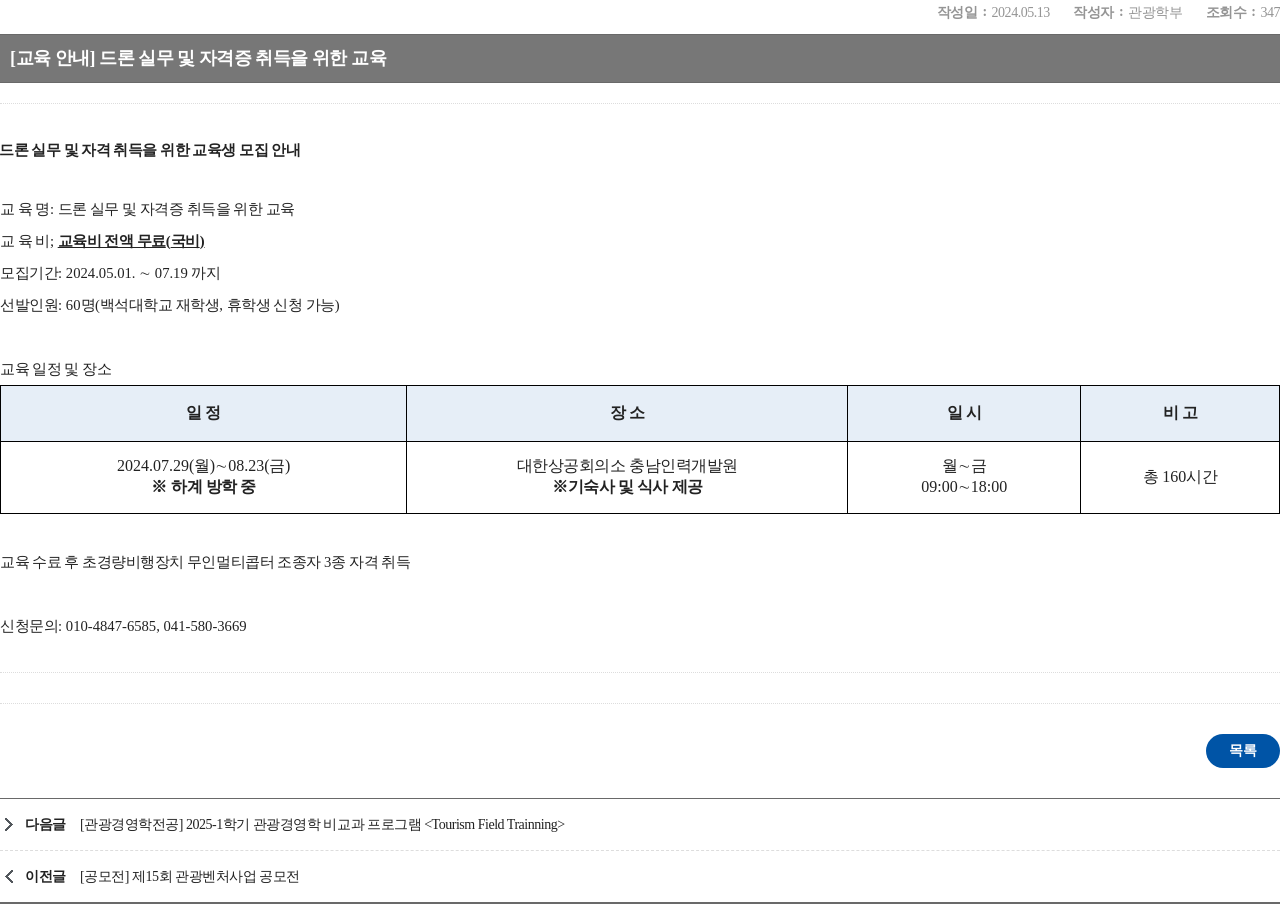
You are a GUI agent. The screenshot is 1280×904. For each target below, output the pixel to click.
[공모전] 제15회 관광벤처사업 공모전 (190, 876)
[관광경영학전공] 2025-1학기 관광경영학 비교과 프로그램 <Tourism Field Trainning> (322, 824)
